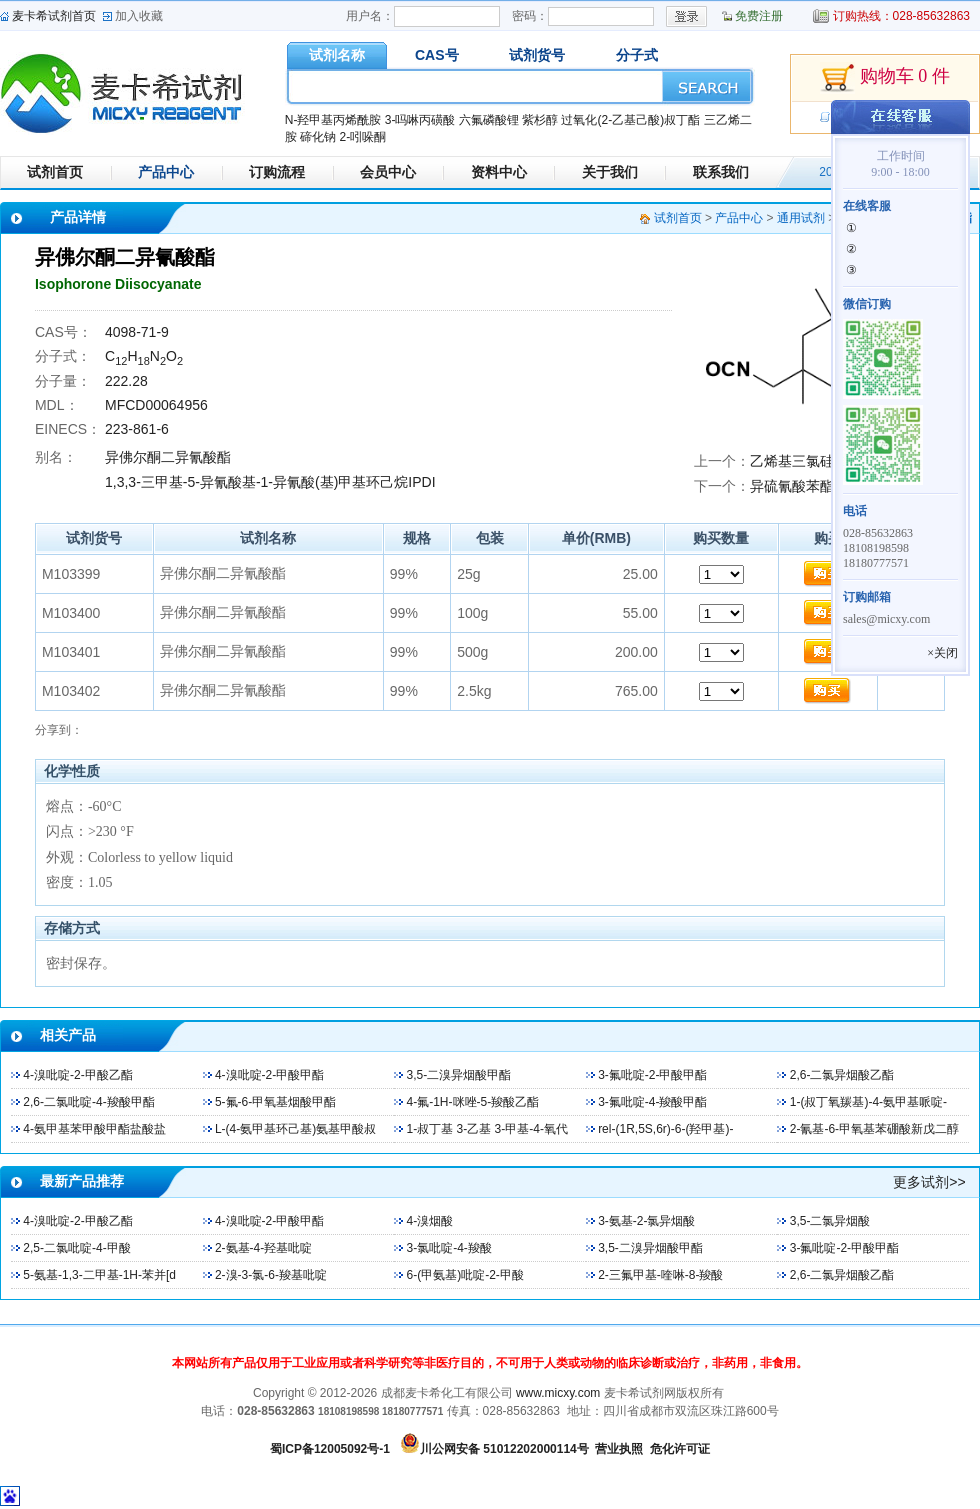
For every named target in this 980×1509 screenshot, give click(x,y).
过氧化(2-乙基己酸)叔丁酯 (630, 120)
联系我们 (721, 172)
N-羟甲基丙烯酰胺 (333, 120)
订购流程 (277, 172)
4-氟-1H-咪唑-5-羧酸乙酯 (473, 1102)
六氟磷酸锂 (489, 120)
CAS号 (437, 55)
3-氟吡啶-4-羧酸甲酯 (652, 1102)
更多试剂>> (929, 1182)
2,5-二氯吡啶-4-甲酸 (76, 1248)
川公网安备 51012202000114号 (504, 1449)
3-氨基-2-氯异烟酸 (646, 1221)
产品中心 (166, 172)
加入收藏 (139, 16)
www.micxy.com (558, 1393)
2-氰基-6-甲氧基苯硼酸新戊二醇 (874, 1129)
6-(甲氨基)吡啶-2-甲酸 (465, 1275)
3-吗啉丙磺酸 (420, 120)
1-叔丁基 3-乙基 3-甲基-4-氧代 (487, 1129)
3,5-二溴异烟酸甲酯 (459, 1075)
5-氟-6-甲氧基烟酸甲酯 (275, 1102)
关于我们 (610, 172)
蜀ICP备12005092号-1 (330, 1449)
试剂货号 (537, 55)
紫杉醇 (540, 120)
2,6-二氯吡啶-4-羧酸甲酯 (88, 1102)
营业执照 (619, 1449)
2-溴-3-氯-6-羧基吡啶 (271, 1275)
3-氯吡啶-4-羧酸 (449, 1248)
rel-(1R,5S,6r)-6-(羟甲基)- (665, 1129)
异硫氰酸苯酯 (792, 486)
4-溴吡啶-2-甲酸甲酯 (269, 1075)
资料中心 (499, 172)
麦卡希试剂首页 (54, 16)
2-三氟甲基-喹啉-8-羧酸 (660, 1275)
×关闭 (942, 653)
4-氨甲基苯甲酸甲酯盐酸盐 (94, 1129)
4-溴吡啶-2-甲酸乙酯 (77, 1075)
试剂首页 (55, 172)
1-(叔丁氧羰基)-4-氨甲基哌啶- (868, 1102)
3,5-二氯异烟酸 (830, 1221)
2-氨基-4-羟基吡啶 (263, 1248)
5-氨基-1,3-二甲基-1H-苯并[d (99, 1275)
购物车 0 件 (885, 78)
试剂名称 (337, 55)
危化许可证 (680, 1449)
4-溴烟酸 (430, 1221)
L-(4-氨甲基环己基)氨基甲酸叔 (295, 1129)
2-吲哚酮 (362, 137)
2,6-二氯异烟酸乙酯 (842, 1075)
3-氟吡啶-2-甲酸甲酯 (652, 1075)
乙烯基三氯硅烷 (799, 461)
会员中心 (388, 172)
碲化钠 (318, 137)
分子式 (637, 55)
